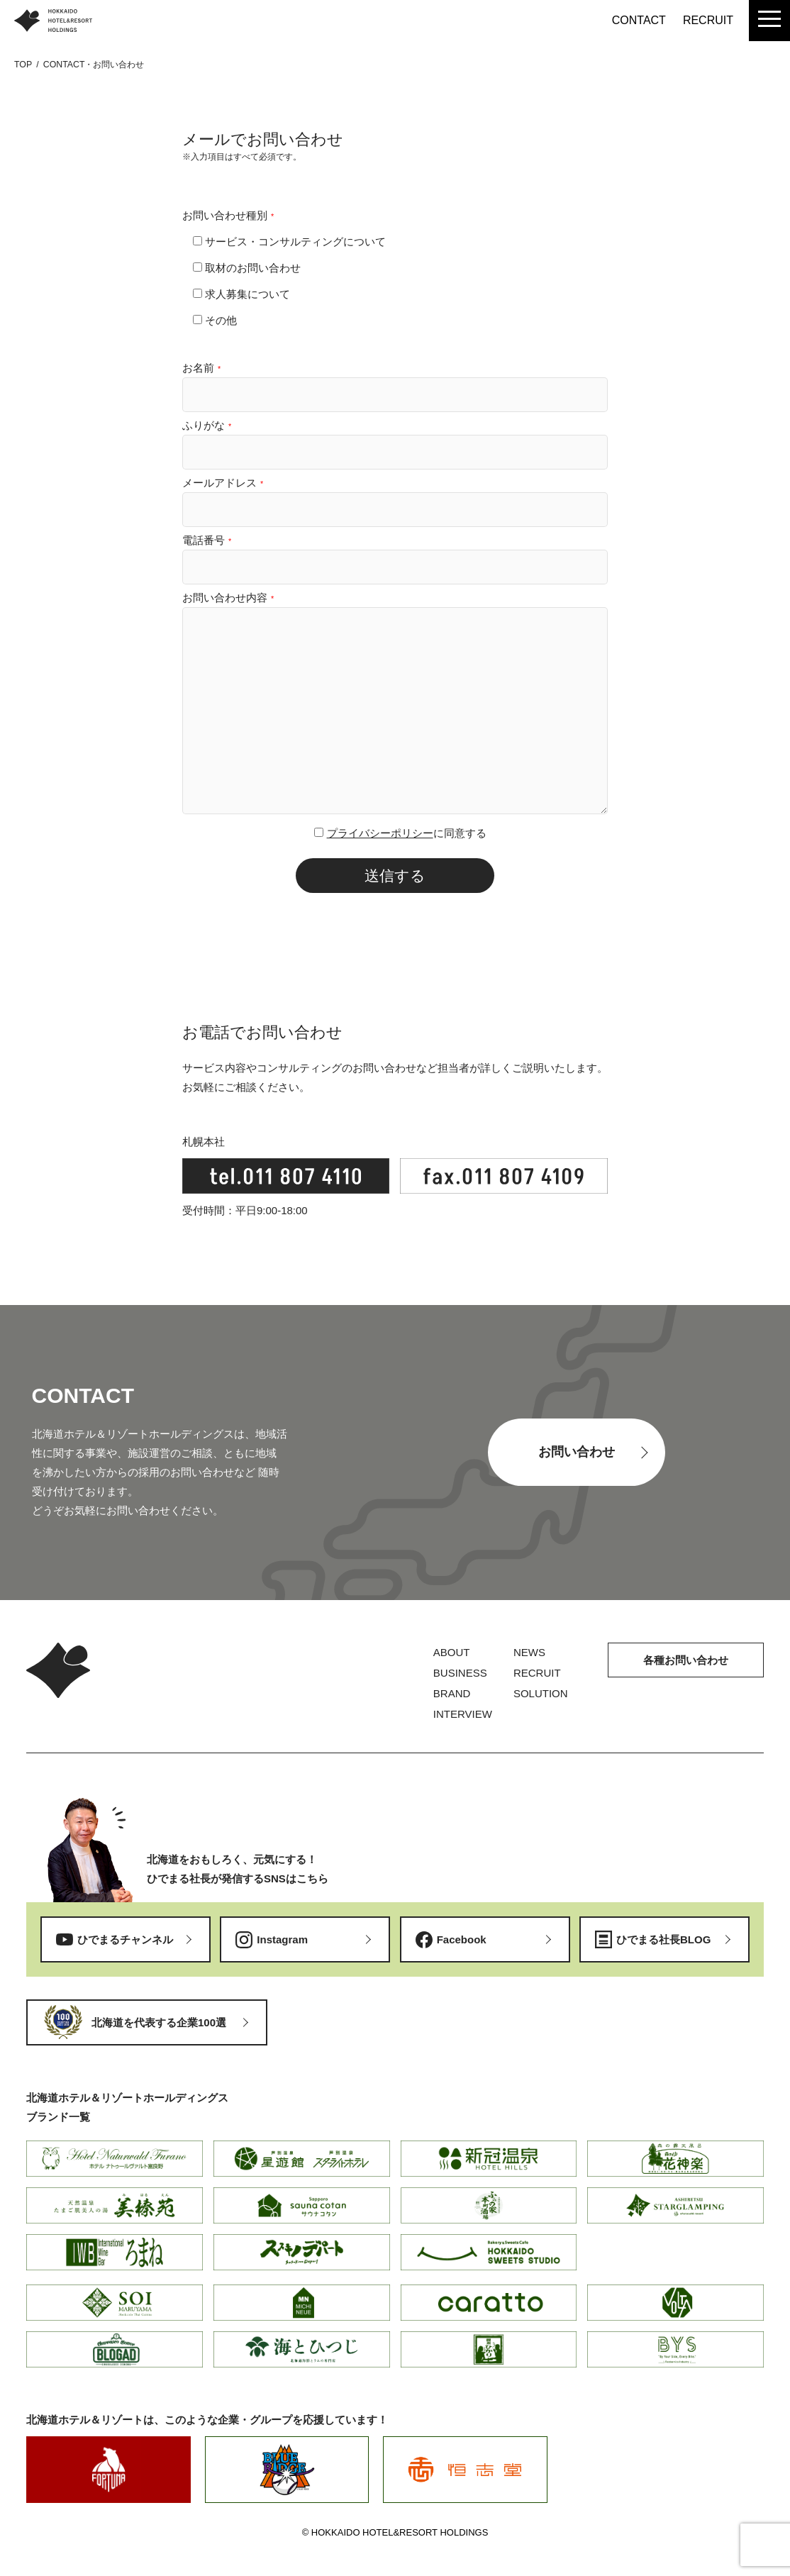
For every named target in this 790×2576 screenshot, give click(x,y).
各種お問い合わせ (685, 1660)
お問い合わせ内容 (228, 598)
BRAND (452, 1693)
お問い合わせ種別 (228, 215)
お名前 (201, 368)
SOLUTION (540, 1693)
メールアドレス (222, 483)
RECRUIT (708, 20)
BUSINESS (460, 1673)
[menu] (769, 20)
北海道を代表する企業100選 (158, 2022)
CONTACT (639, 20)
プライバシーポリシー (380, 833)
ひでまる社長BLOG (663, 1939)
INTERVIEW (462, 1714)
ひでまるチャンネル (125, 1939)
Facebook (461, 1939)
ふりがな (206, 425)
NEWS (529, 1652)
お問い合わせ (576, 1452)
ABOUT (451, 1652)
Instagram (282, 1939)
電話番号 (206, 540)
